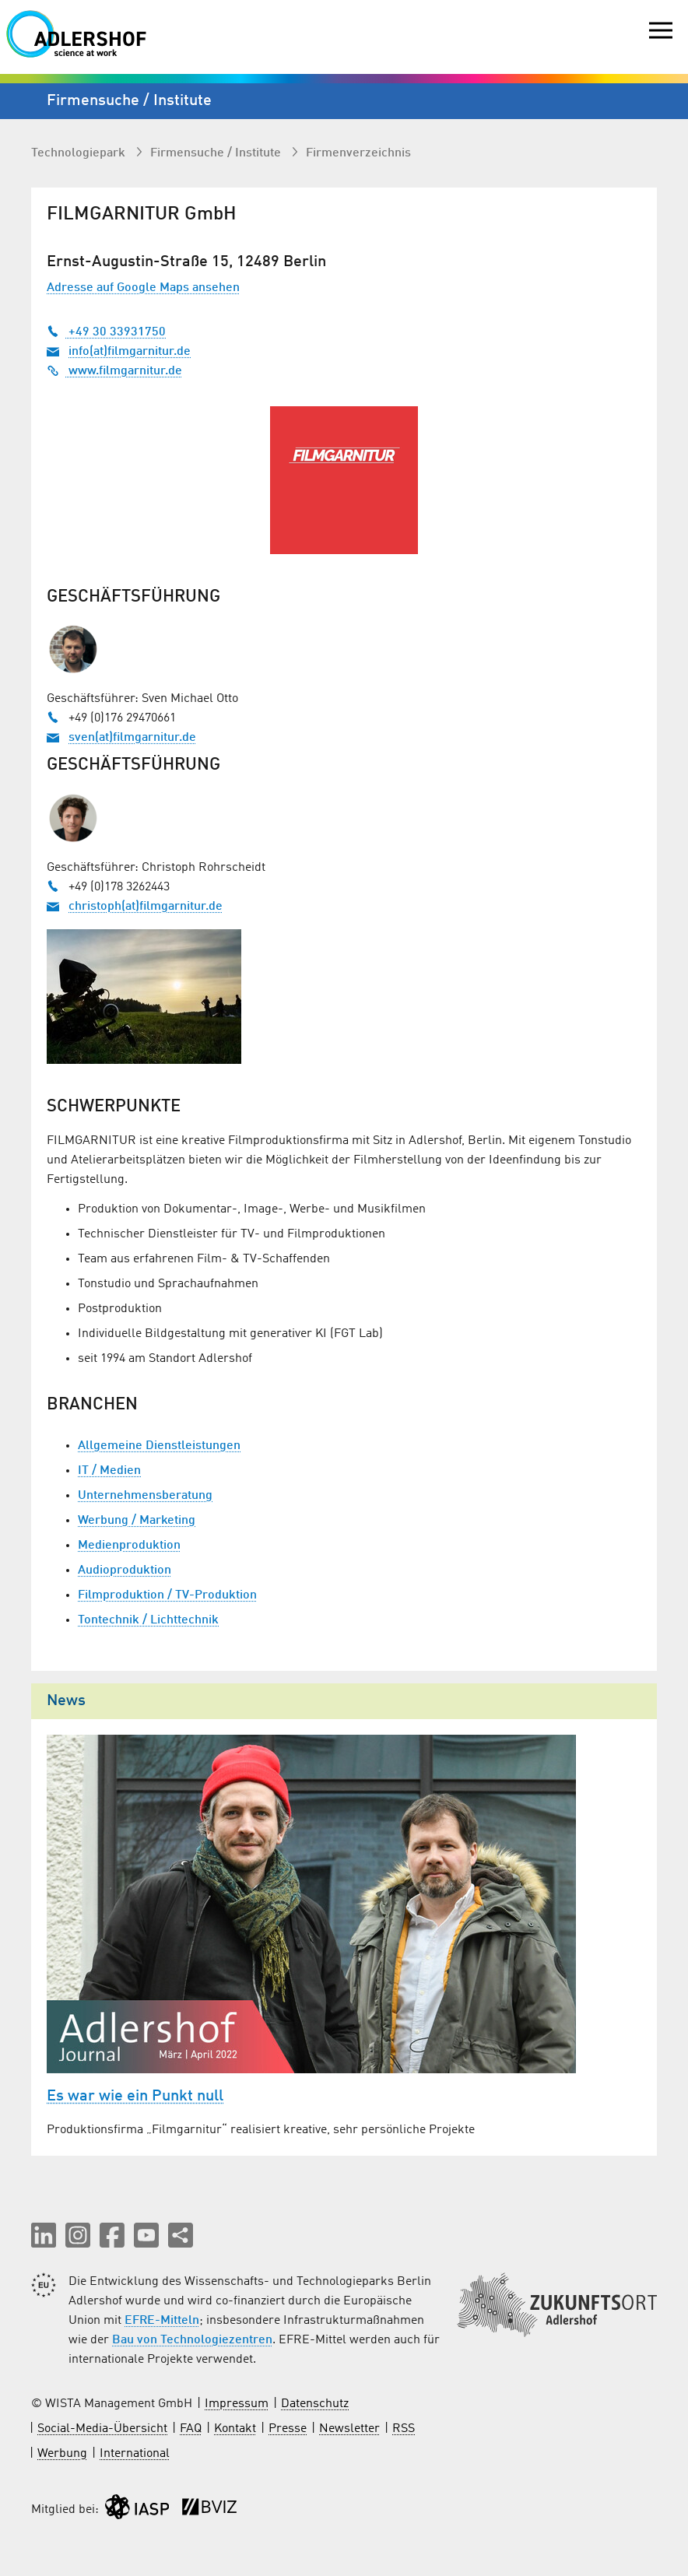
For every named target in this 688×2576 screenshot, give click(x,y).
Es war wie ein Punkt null (135, 2096)
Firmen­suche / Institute (217, 153)
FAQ (191, 2429)
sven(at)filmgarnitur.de (132, 738)
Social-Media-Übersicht (102, 2429)
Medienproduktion (129, 1545)
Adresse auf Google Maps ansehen (143, 288)
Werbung (62, 2454)
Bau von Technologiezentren (192, 2340)
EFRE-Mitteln (162, 2321)
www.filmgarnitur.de (114, 371)
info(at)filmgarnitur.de (129, 352)
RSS (403, 2429)
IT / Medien (109, 1471)
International (135, 2454)
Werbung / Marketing (136, 1520)
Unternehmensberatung (145, 1496)
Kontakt (235, 2429)
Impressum (237, 2404)
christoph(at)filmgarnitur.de (145, 906)
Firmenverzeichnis (358, 153)
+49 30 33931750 (106, 332)
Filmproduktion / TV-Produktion (167, 1595)
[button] (43, 2235)
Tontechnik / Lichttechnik (148, 1620)
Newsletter (349, 2429)
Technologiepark (79, 153)
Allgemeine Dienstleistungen (159, 1446)
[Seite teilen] (180, 2235)
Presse (288, 2429)
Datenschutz (315, 2404)
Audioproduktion (124, 1570)
